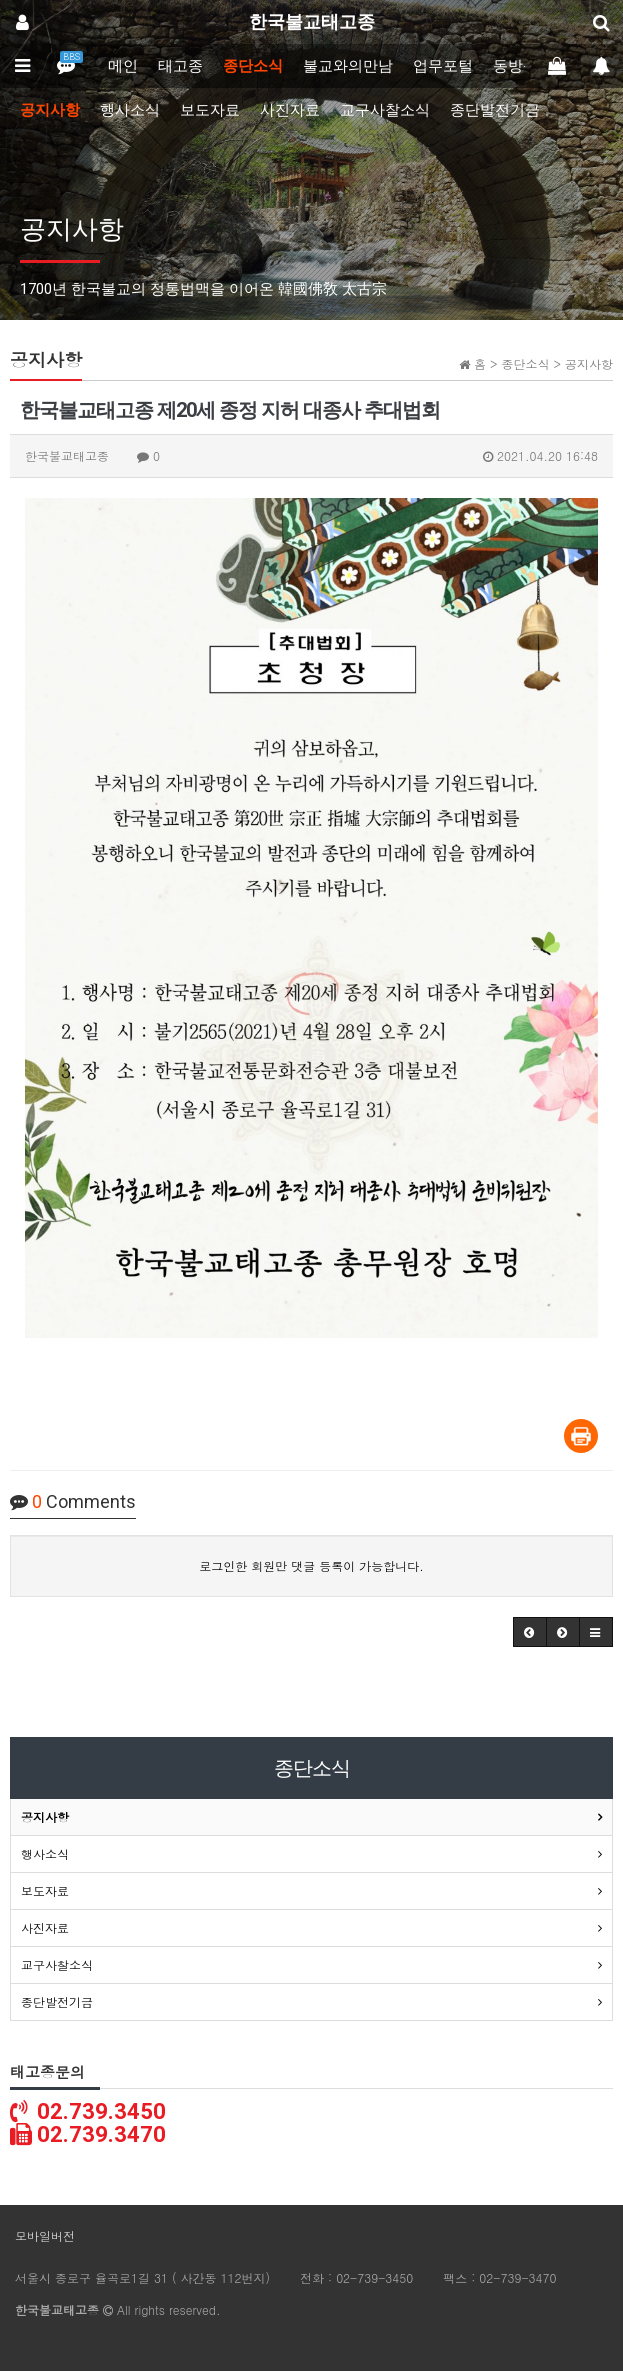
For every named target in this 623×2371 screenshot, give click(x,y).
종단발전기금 (495, 110)
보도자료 (210, 110)
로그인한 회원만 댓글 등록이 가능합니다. (311, 1565)
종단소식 (253, 66)
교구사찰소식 (385, 110)
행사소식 (130, 110)
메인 (123, 66)
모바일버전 (45, 2235)
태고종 (180, 66)
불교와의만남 (348, 66)
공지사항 (50, 110)
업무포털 (443, 66)
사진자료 (290, 110)
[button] (530, 1632)
